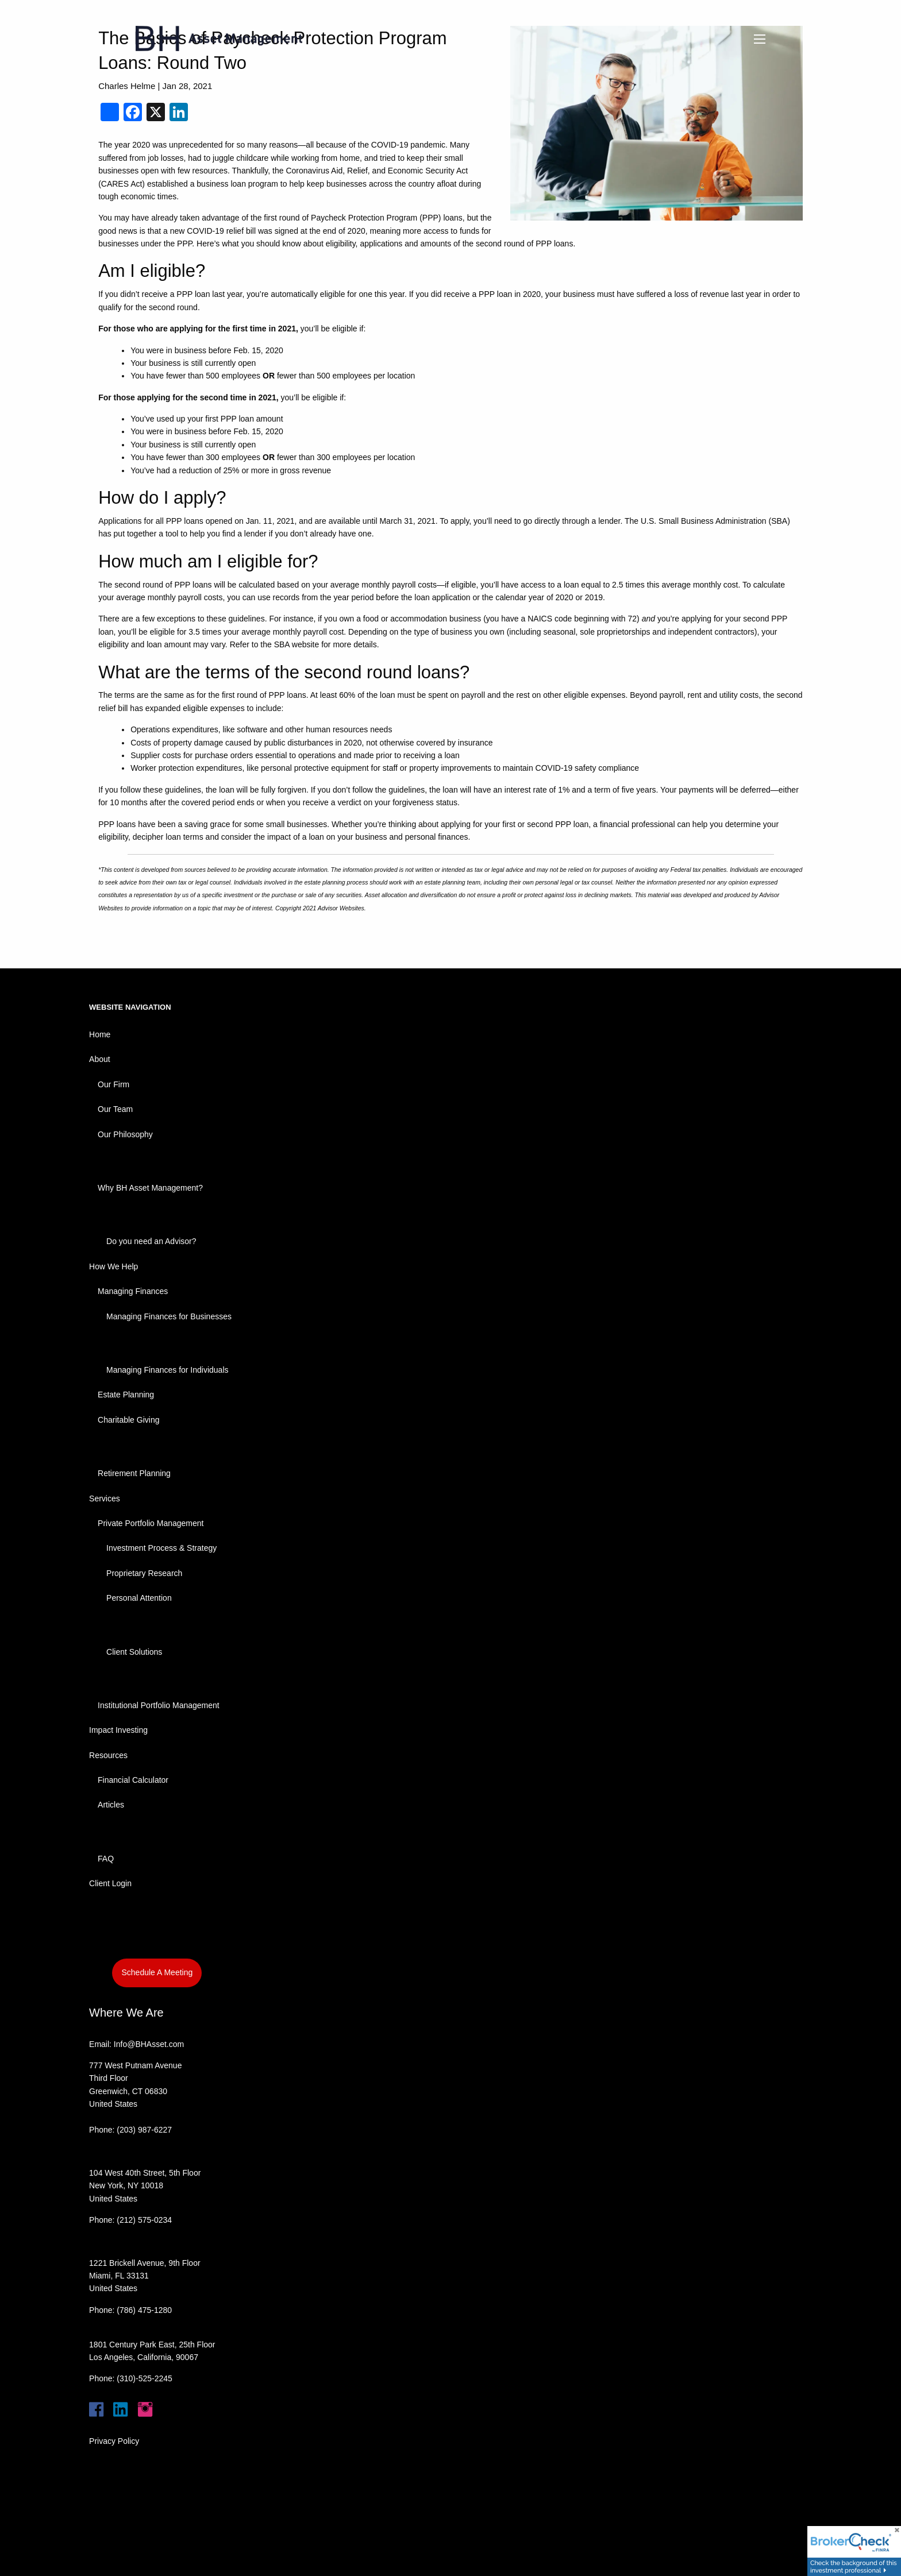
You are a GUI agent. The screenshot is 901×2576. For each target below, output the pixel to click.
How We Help (113, 1266)
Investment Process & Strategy (161, 1547)
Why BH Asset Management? (150, 1187)
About (99, 1059)
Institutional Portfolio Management (159, 1705)
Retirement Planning (134, 1473)
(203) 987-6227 (144, 2129)
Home (99, 1034)
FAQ (106, 1858)
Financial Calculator (133, 1780)
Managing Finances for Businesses (169, 1316)
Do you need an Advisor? (151, 1241)
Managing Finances (133, 1291)
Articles (111, 1804)
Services (104, 1498)
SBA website (298, 644)
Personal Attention (139, 1597)
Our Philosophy (125, 1134)
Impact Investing (118, 1730)
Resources (108, 1755)
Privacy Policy (114, 2441)
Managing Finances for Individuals (167, 1369)
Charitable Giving (128, 1419)
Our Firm (113, 1084)
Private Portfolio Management (150, 1523)
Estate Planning (126, 1394)
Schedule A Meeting (156, 1972)
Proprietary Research (144, 1573)
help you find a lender (228, 533)
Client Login (110, 1883)
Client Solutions (134, 1651)
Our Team (115, 1109)
